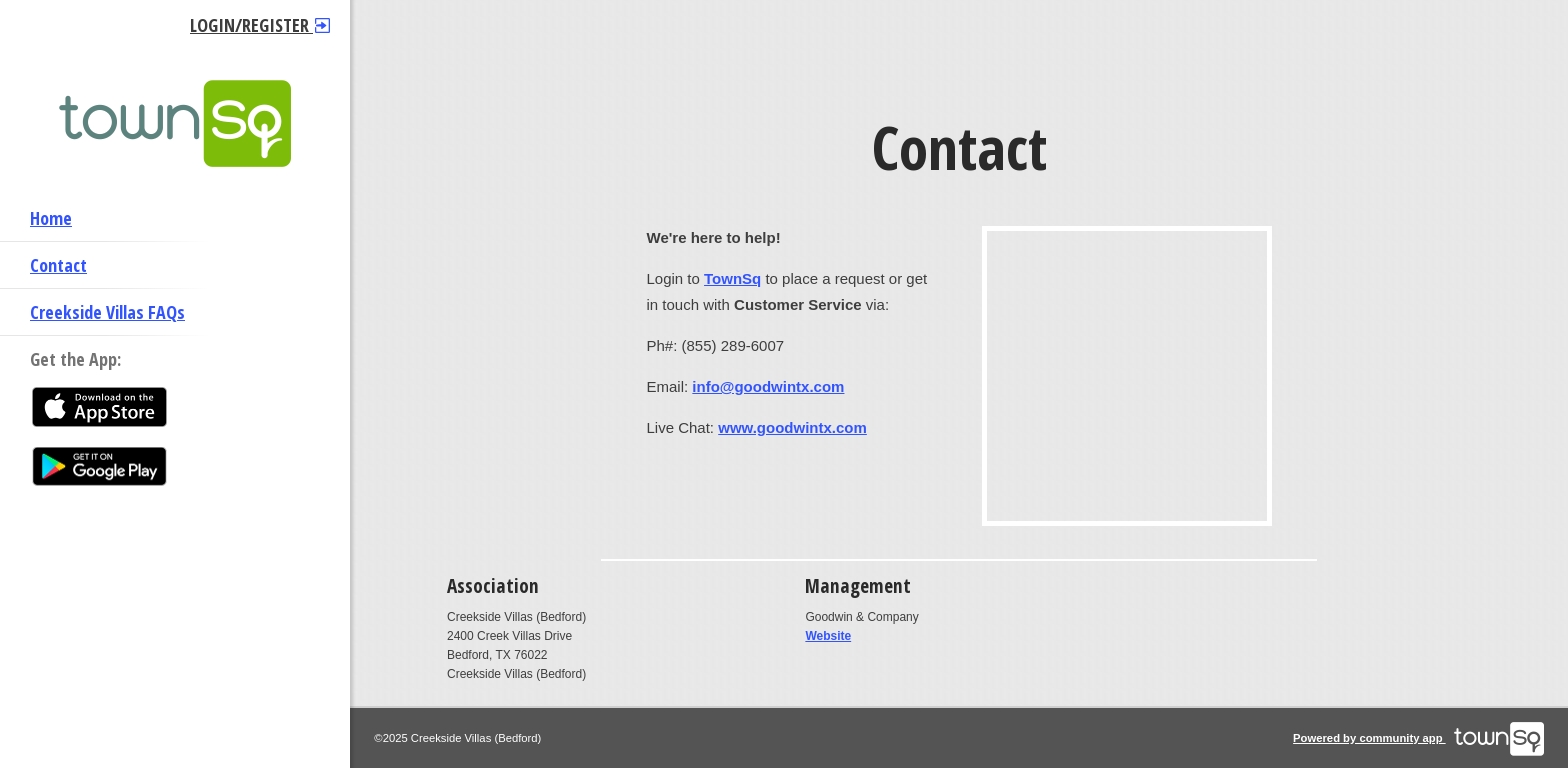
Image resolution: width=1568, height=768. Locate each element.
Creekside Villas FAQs (107, 312)
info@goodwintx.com (768, 386)
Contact (58, 265)
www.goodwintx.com (792, 427)
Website (828, 636)
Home (51, 218)
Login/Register (260, 25)
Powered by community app (1418, 738)
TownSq (732, 278)
